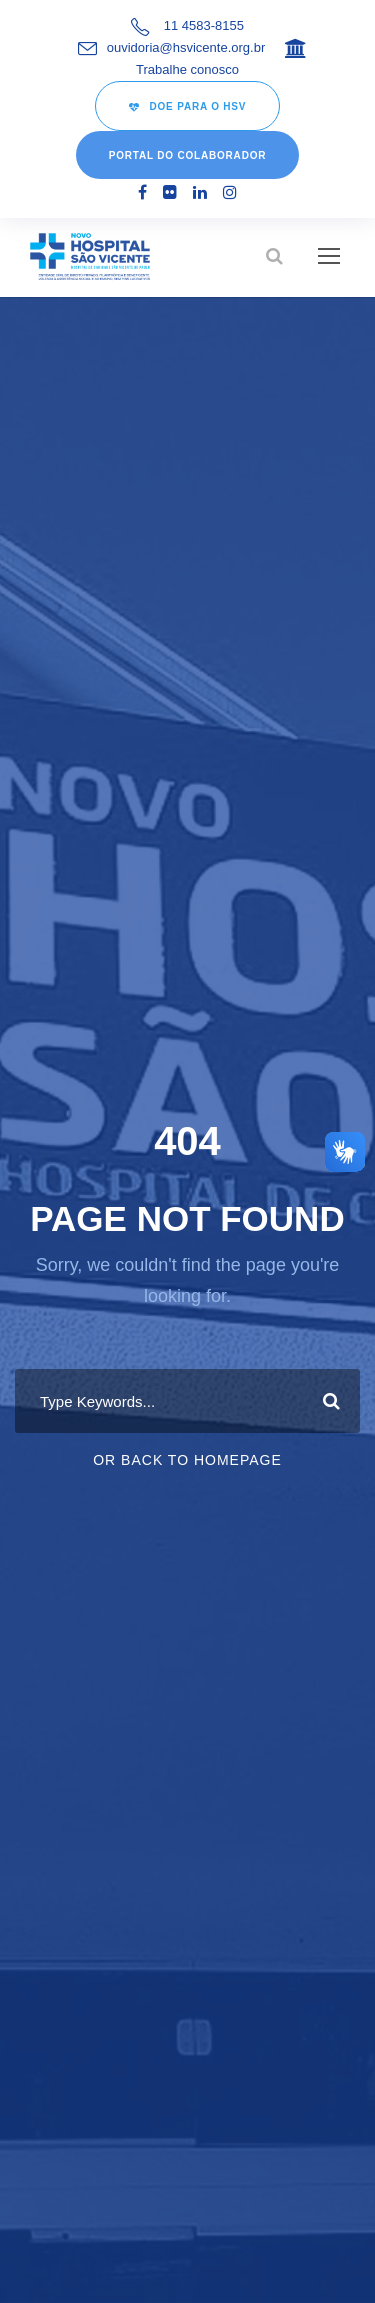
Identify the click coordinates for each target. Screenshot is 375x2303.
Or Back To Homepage (187, 1460)
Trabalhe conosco (187, 69)
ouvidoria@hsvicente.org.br (186, 47)
